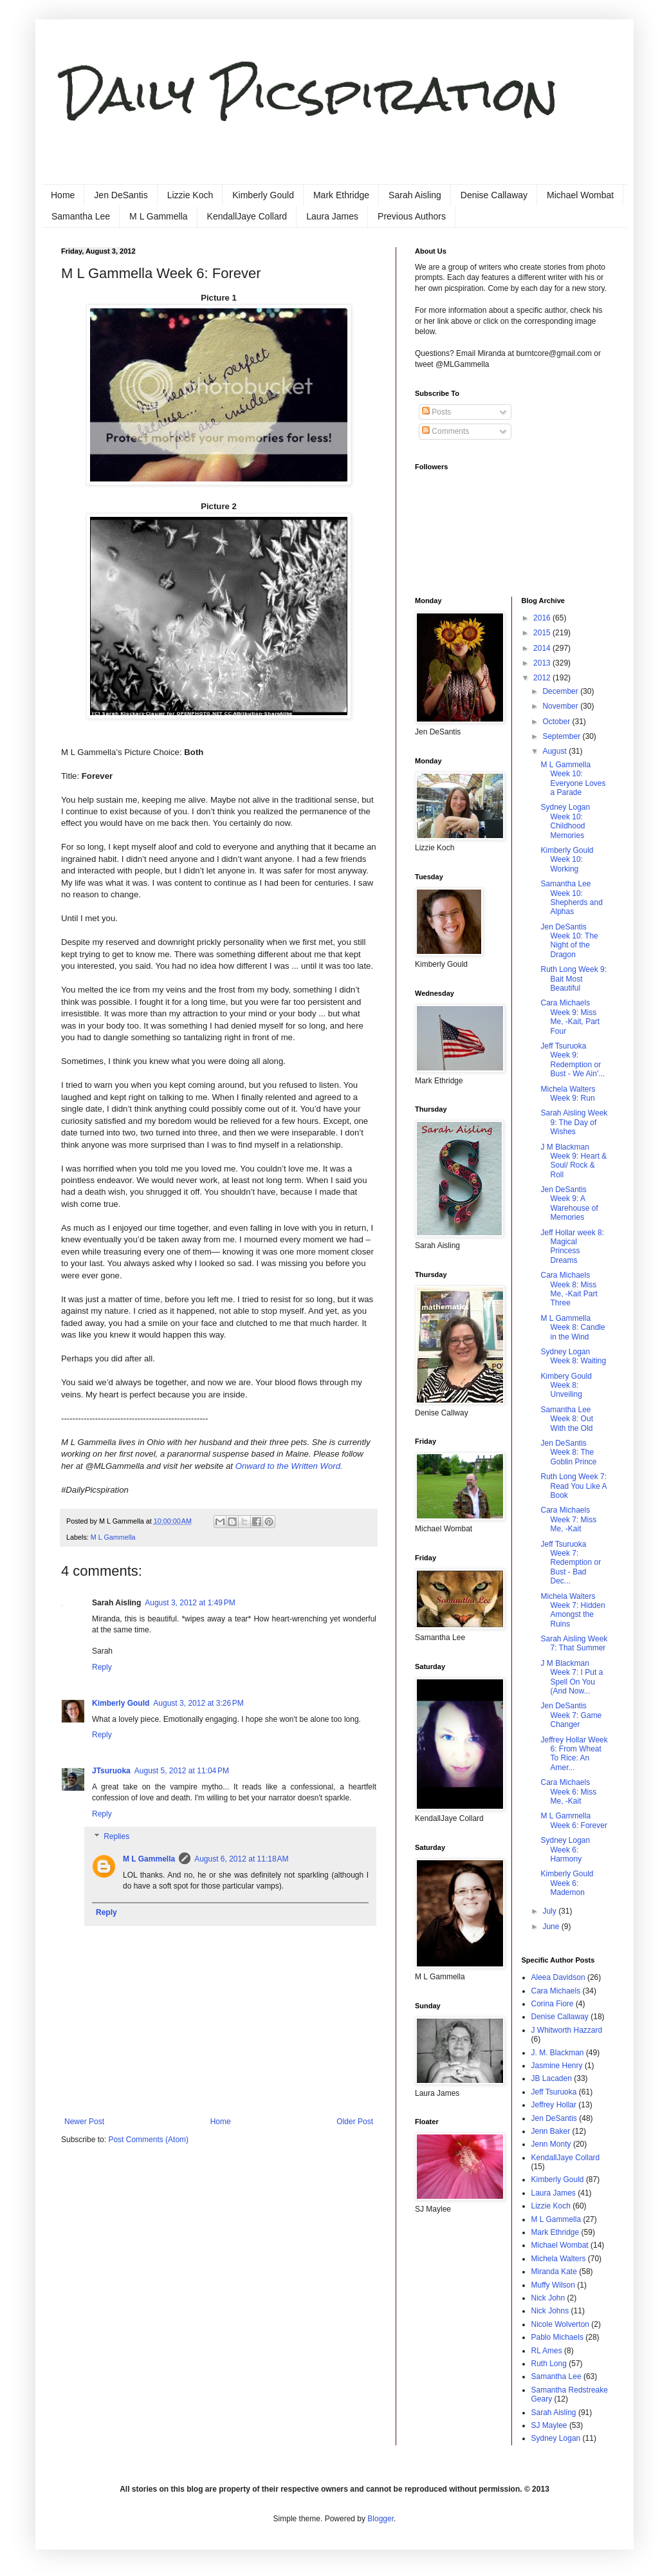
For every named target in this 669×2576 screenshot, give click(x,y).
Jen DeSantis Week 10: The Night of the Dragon (569, 940)
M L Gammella (158, 216)
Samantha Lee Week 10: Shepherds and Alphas (571, 897)
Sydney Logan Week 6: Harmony (565, 1849)
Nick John (548, 2297)
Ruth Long (549, 2363)
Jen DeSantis (120, 195)
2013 (543, 662)
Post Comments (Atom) (148, 2139)
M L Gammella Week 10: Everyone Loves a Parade (572, 778)
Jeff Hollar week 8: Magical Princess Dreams (572, 1246)
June (551, 1926)
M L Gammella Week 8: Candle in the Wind (572, 1327)
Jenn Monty (551, 2144)
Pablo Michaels (557, 2337)
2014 (543, 648)
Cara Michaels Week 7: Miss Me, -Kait (568, 1519)
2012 (543, 677)
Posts (436, 411)
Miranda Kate (554, 2271)
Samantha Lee (80, 216)
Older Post (354, 2121)
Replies (116, 1837)
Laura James (332, 216)
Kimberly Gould (263, 195)
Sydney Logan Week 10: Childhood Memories (565, 821)
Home (63, 195)
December (561, 691)
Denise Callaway (494, 195)
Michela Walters (558, 2258)
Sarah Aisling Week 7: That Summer (573, 1643)
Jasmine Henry (557, 2065)
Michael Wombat (580, 195)
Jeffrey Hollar (553, 2104)
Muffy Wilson (553, 2285)
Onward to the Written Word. (289, 1466)
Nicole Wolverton (560, 2324)
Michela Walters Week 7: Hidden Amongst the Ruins (572, 1610)
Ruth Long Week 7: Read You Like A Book (573, 1486)
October (557, 721)
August (555, 751)
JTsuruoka (111, 1770)
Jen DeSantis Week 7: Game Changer (570, 1715)
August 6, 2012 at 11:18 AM (241, 1858)
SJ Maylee (549, 2425)
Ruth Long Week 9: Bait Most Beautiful (573, 979)
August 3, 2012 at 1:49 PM (190, 1602)
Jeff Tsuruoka (554, 2091)
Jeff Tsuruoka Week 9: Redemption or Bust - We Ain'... (572, 1059)
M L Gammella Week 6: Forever (573, 1820)
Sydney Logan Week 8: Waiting (573, 1356)
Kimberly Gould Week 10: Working (566, 859)
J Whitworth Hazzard (567, 2030)
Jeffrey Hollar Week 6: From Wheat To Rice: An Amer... (573, 1753)
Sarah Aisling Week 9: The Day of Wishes (573, 1122)
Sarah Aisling (415, 195)
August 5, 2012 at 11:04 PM (181, 1770)
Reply (102, 1667)
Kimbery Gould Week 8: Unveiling (565, 1385)
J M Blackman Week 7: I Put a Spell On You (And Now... (571, 1677)
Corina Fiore (552, 2003)
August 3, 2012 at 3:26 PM (198, 1703)
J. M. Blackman (557, 2052)
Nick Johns (550, 2310)
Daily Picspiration (309, 94)
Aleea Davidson (558, 1977)
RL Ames (546, 2350)
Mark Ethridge (341, 195)
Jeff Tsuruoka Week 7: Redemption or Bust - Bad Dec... (570, 1563)
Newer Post (84, 2121)
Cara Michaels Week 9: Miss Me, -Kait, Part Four (570, 1016)
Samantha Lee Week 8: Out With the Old (566, 1419)
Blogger (380, 2518)
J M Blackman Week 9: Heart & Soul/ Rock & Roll (573, 1161)
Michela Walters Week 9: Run (567, 1094)
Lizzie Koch (190, 195)
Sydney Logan (556, 2438)
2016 (543, 617)
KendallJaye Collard (247, 216)
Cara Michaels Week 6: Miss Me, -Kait (568, 1792)
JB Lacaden (551, 2078)
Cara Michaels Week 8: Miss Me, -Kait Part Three (568, 1289)
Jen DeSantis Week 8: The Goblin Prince (568, 1452)
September (562, 736)
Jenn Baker (551, 2131)
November (561, 706)
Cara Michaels (556, 1990)
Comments (445, 431)
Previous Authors (412, 216)
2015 (543, 632)
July (550, 1911)
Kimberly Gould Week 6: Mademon (566, 1883)
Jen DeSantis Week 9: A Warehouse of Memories (569, 1203)
